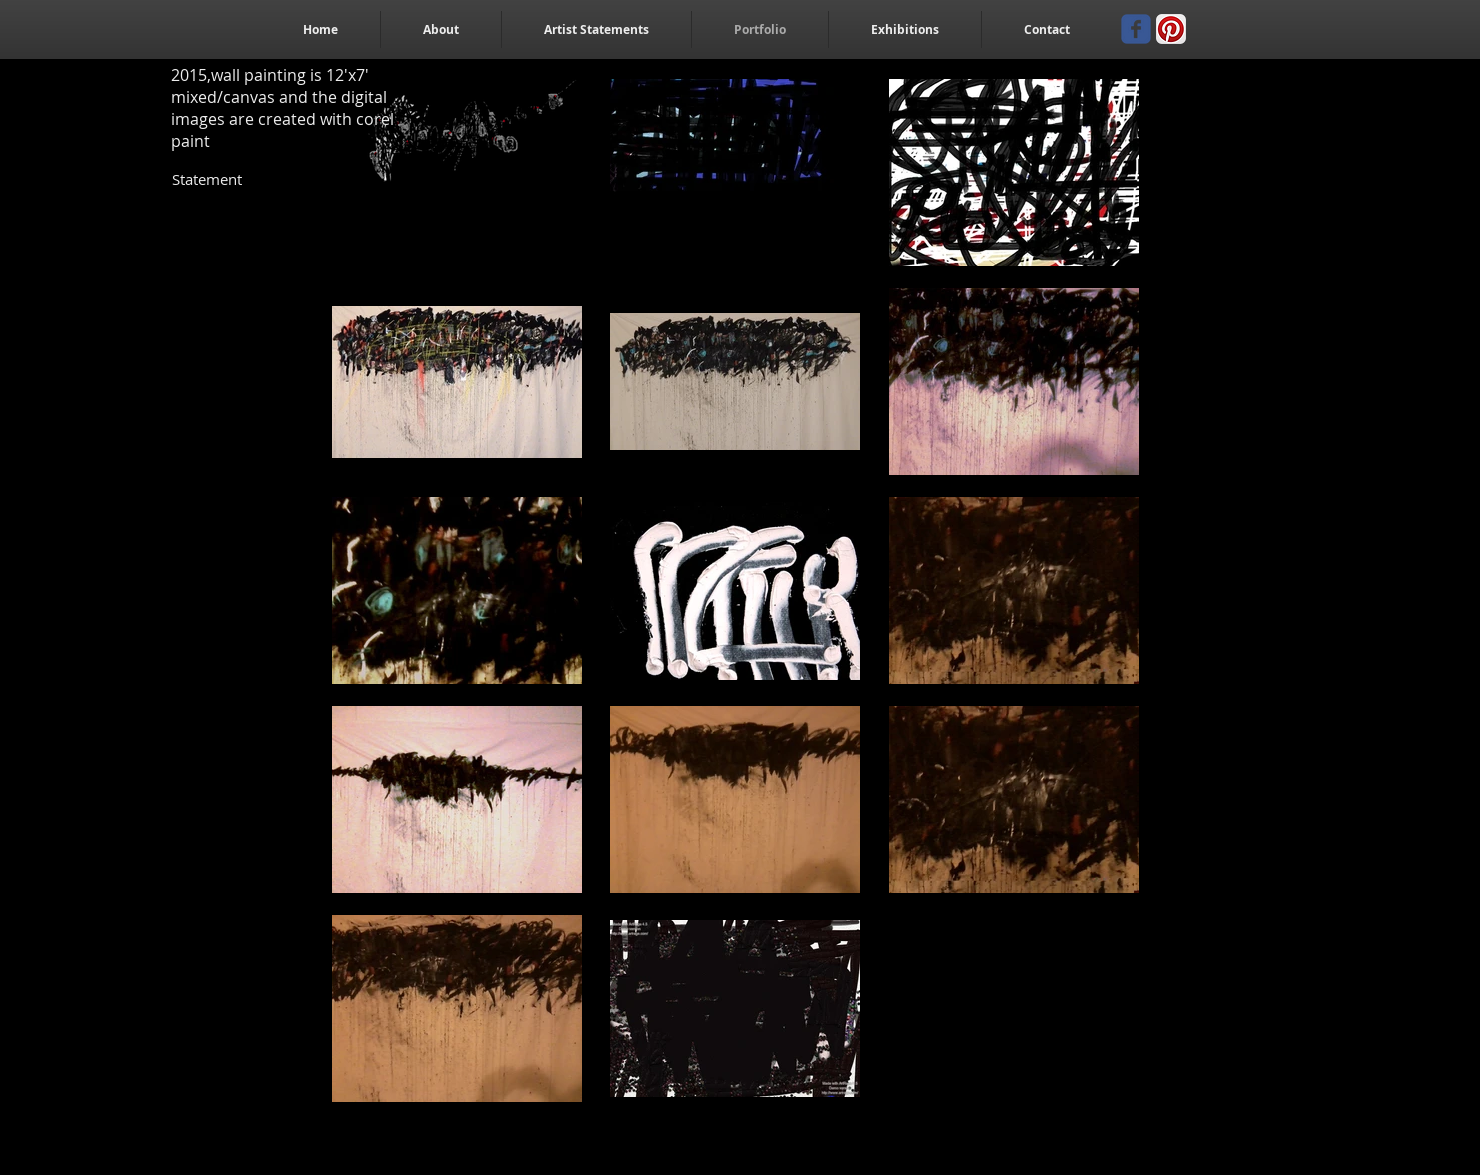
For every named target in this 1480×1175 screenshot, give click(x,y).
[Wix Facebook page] (1136, 29)
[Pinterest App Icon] (1171, 29)
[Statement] (207, 179)
